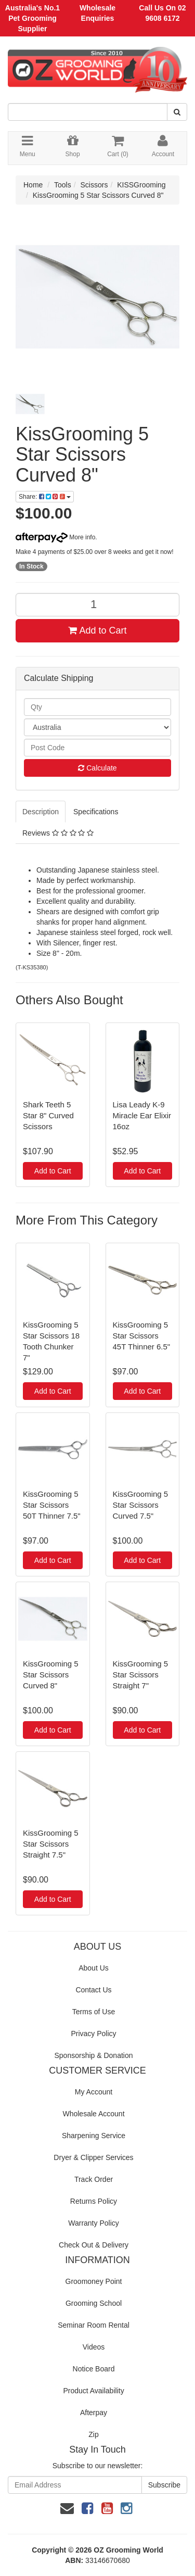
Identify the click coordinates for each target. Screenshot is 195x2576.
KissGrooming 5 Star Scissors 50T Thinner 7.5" (52, 1504)
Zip (93, 2434)
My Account (93, 2092)
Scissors (94, 185)
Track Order (93, 2179)
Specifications (95, 811)
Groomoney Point (94, 2281)
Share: (45, 496)
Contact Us (93, 1990)
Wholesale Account (93, 2114)
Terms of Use (93, 2011)
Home (33, 185)
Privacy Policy (93, 2033)
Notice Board (94, 2369)
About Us (94, 1968)
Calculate (97, 768)
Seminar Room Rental (93, 2325)
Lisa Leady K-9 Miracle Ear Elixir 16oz (142, 1115)
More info (55, 537)
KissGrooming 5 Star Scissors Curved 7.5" (140, 1504)
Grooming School (94, 2303)
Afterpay (93, 2412)
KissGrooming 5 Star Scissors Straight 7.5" (51, 1843)
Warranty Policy (93, 2223)
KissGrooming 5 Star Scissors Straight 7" (140, 1674)
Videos (94, 2347)
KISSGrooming (141, 185)
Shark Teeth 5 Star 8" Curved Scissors (48, 1115)
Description (40, 811)
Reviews (58, 833)
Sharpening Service (93, 2135)
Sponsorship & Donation (94, 2055)
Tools (62, 185)
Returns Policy (93, 2201)
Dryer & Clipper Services (93, 2157)
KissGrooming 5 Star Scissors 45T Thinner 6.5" (142, 1335)
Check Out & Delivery (93, 2245)
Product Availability (93, 2390)
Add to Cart (97, 630)
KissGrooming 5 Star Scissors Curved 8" (98, 195)
